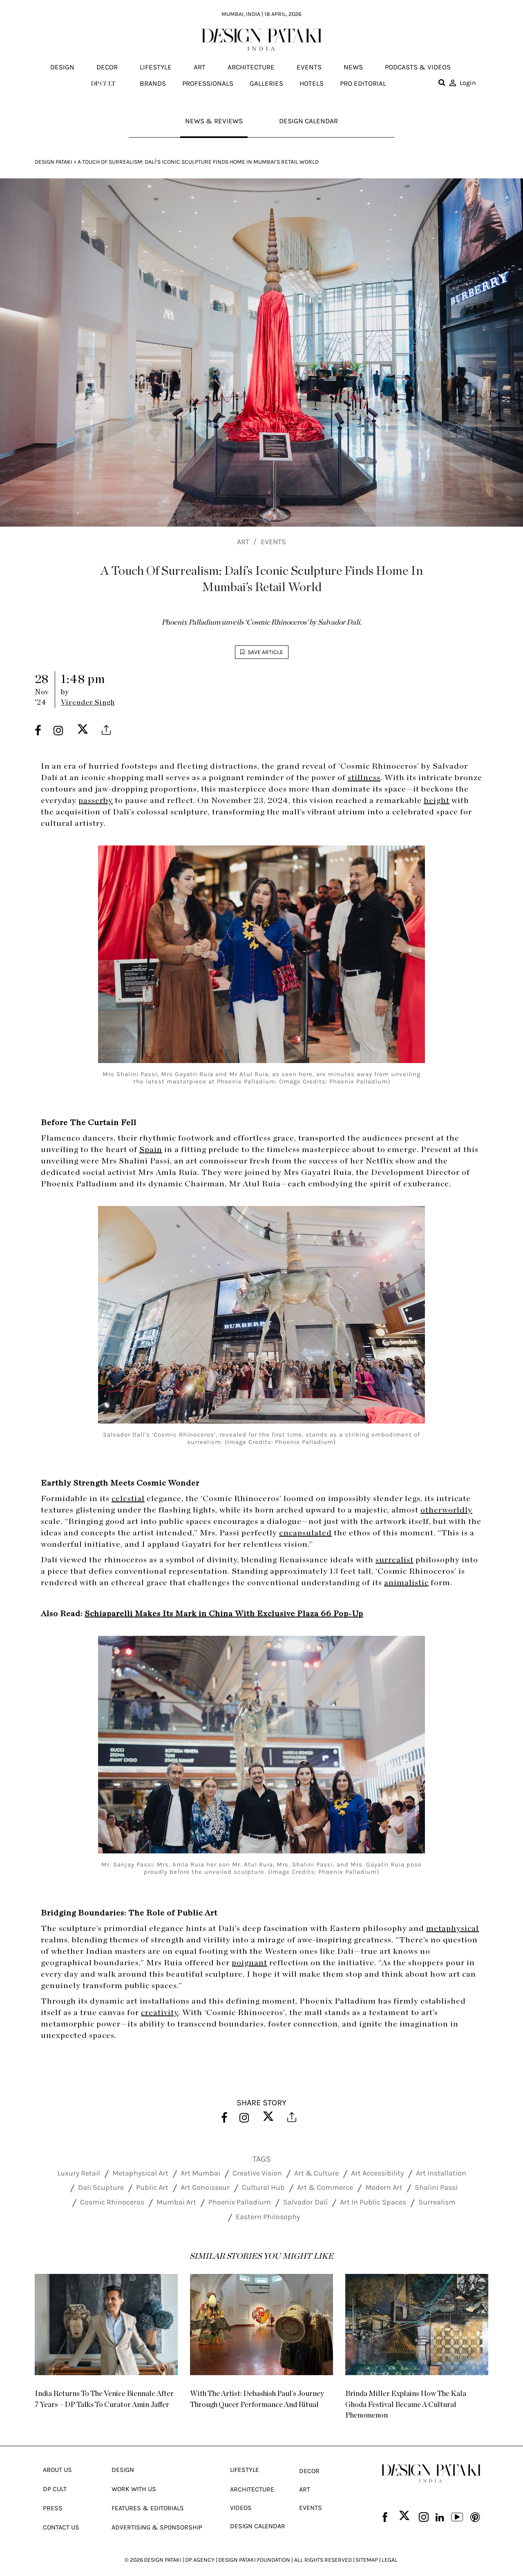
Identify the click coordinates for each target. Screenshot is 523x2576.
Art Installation (441, 2174)
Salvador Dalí (305, 2203)
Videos (241, 2499)
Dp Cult (55, 2480)
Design (62, 67)
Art (200, 67)
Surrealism (437, 2203)
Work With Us (134, 2480)
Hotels (311, 83)
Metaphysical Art (140, 2174)
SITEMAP (366, 2551)
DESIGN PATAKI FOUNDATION (254, 2551)
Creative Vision (257, 2174)
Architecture (251, 67)
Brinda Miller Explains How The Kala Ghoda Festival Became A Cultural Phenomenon (416, 2402)
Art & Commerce (325, 2188)
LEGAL (390, 2551)
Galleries (266, 83)
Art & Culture (316, 2174)
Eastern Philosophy (268, 2218)
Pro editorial (363, 83)
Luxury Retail (78, 2174)
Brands (153, 83)
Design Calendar (309, 122)
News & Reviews (212, 122)
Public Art (152, 2188)
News (353, 67)
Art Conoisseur (205, 2188)
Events (309, 67)
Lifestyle (156, 67)
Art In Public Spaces (373, 2203)
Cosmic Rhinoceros (112, 2203)
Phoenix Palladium (239, 2203)
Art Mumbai (200, 2174)
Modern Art (383, 2188)
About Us (57, 2461)
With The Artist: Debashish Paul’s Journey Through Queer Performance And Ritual (256, 2402)
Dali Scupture (101, 2188)
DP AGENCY (200, 2551)
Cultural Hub (263, 2188)
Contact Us (61, 2519)
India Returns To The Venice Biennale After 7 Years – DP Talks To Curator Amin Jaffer (106, 2402)
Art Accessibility (377, 2174)
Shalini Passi (436, 2188)
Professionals (207, 83)
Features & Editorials (148, 2499)
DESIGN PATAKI (162, 2551)
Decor (107, 67)
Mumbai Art (176, 2203)
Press (53, 2499)
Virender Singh (88, 704)
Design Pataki (53, 163)
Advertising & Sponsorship (157, 2519)
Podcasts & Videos (418, 67)
